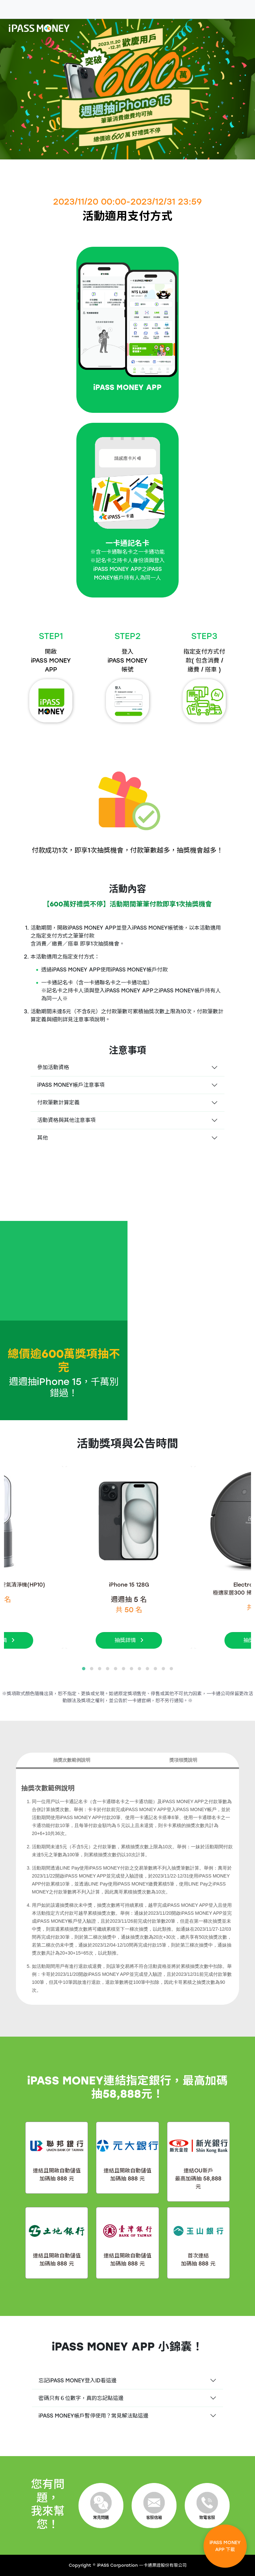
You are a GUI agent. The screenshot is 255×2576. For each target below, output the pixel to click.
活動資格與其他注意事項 (66, 1120)
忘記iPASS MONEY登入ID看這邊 (78, 2380)
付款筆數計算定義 (58, 1102)
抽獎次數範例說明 (71, 1760)
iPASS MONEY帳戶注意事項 (71, 1085)
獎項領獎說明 (183, 1760)
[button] (84, 1668)
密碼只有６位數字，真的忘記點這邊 (81, 2398)
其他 (42, 1138)
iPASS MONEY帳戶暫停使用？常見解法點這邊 (93, 2416)
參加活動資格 (53, 1067)
